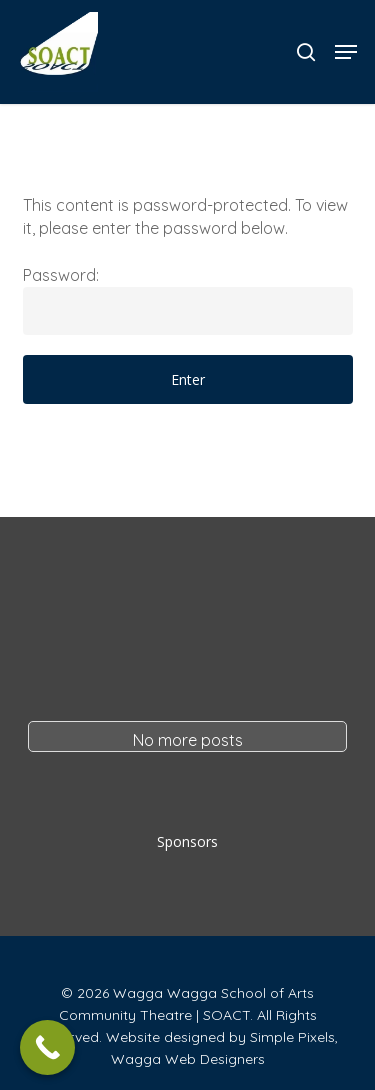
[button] (346, 52)
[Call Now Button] (47, 1047)
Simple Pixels (292, 1037)
